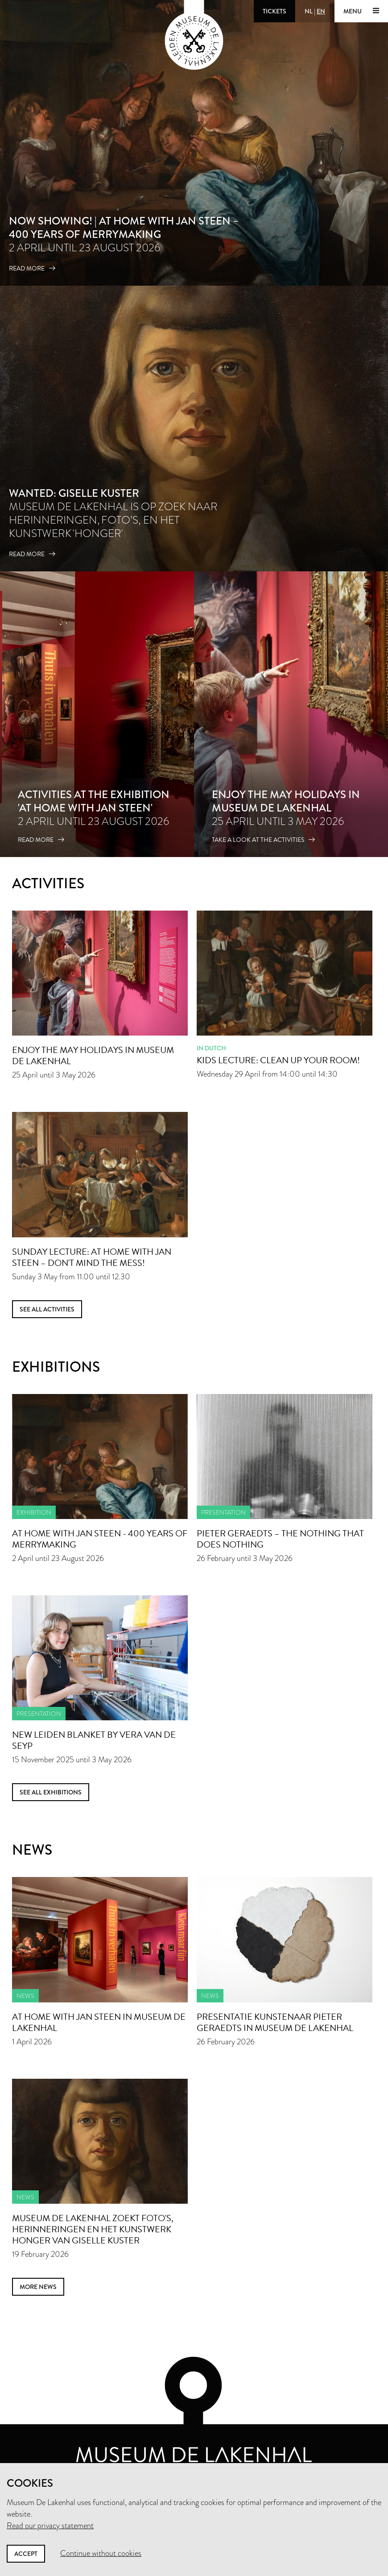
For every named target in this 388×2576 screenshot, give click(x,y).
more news (38, 2286)
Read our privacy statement (50, 2525)
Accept (25, 2553)
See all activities (47, 1309)
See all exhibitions (51, 1792)
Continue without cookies (100, 2553)
